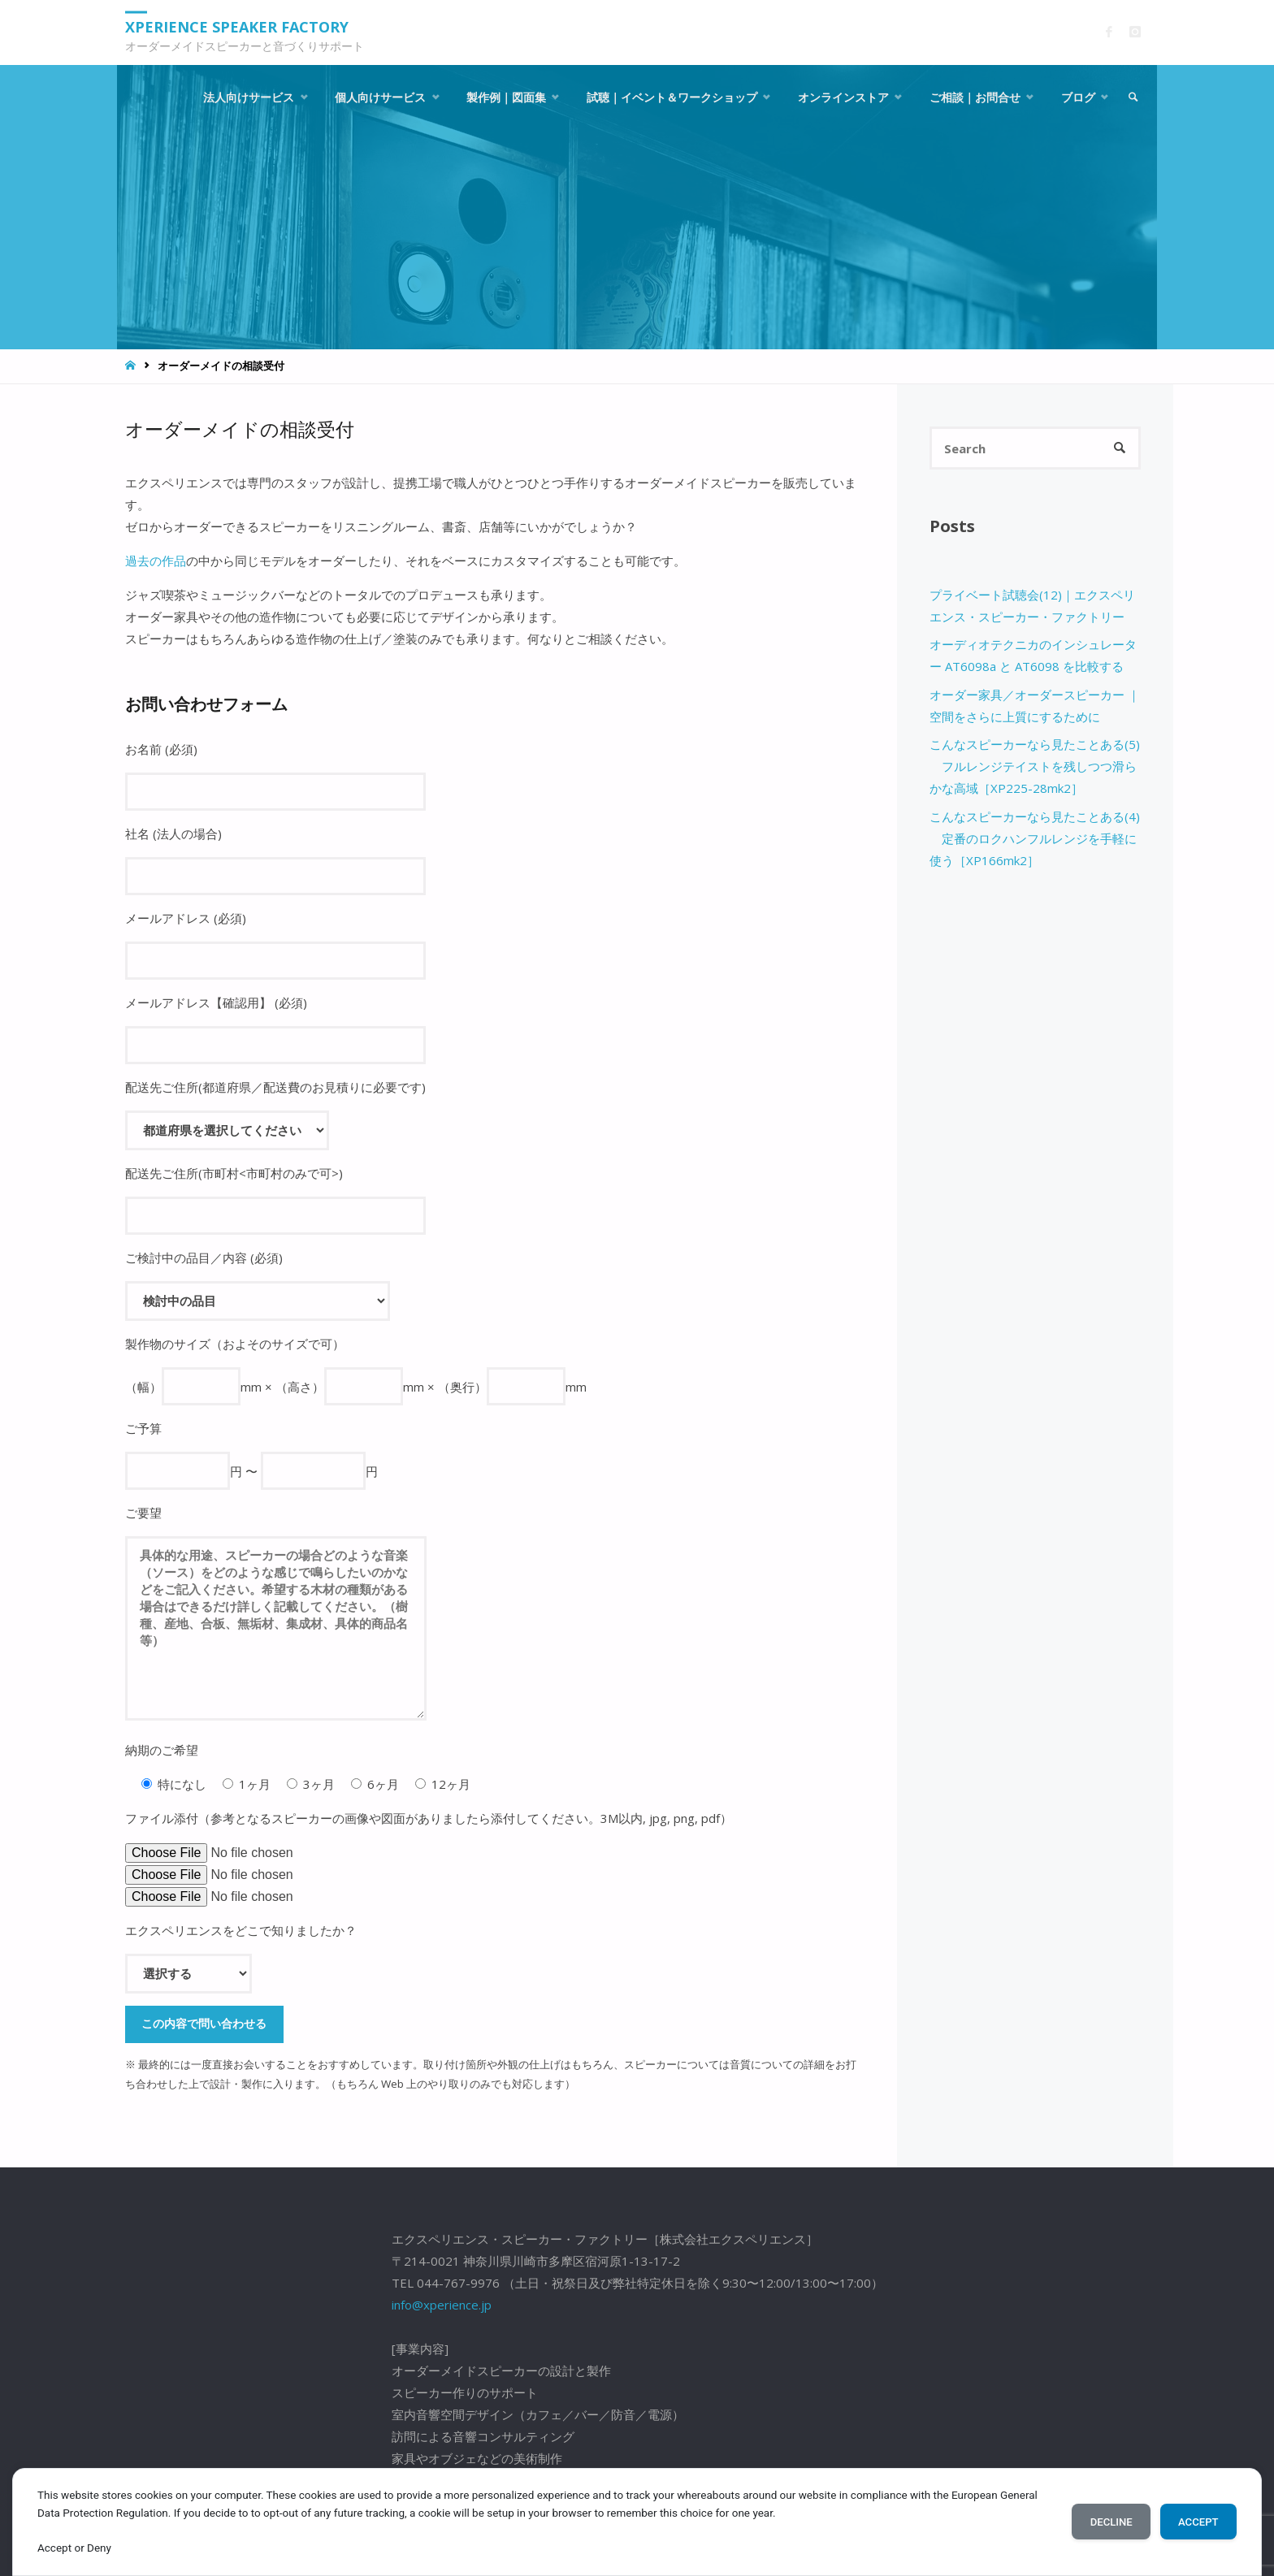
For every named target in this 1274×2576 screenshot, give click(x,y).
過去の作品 (155, 560)
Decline (1111, 2522)
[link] (1133, 97)
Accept (1198, 2522)
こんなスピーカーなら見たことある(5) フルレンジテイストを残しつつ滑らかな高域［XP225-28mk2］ (1035, 766)
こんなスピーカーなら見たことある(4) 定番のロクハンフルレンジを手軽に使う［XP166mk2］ (1035, 838)
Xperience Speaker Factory (237, 27)
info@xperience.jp (442, 2305)
